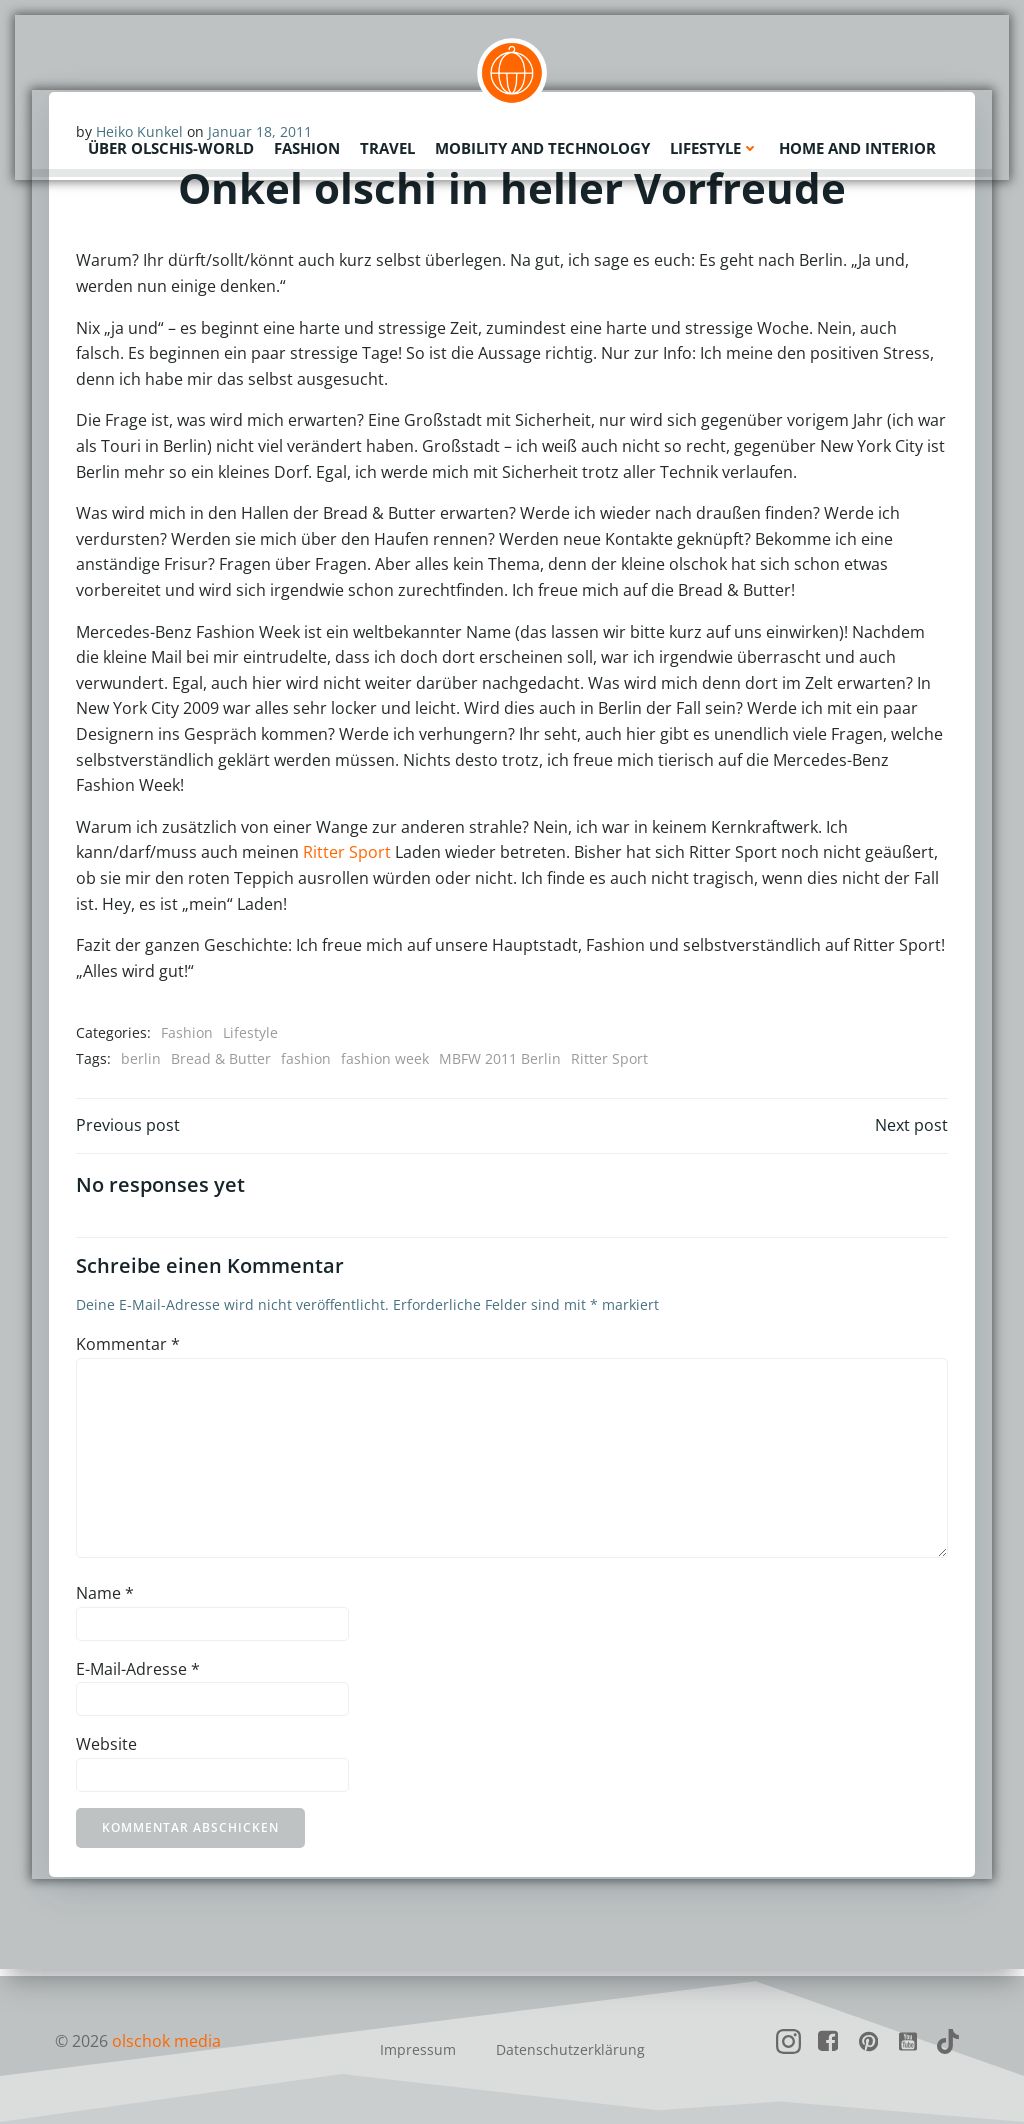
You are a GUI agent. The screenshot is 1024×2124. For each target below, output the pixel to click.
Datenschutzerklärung (570, 2049)
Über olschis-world (171, 145)
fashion (307, 1059)
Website (107, 1751)
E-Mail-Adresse (139, 1675)
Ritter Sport (348, 853)
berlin (142, 1059)
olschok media (166, 2041)
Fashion (307, 145)
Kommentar (129, 1351)
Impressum (418, 2049)
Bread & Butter (222, 1059)
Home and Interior (857, 145)
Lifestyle (714, 145)
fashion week (386, 1059)
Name (106, 1600)
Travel (387, 145)
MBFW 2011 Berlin (501, 1059)
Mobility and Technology (542, 145)
